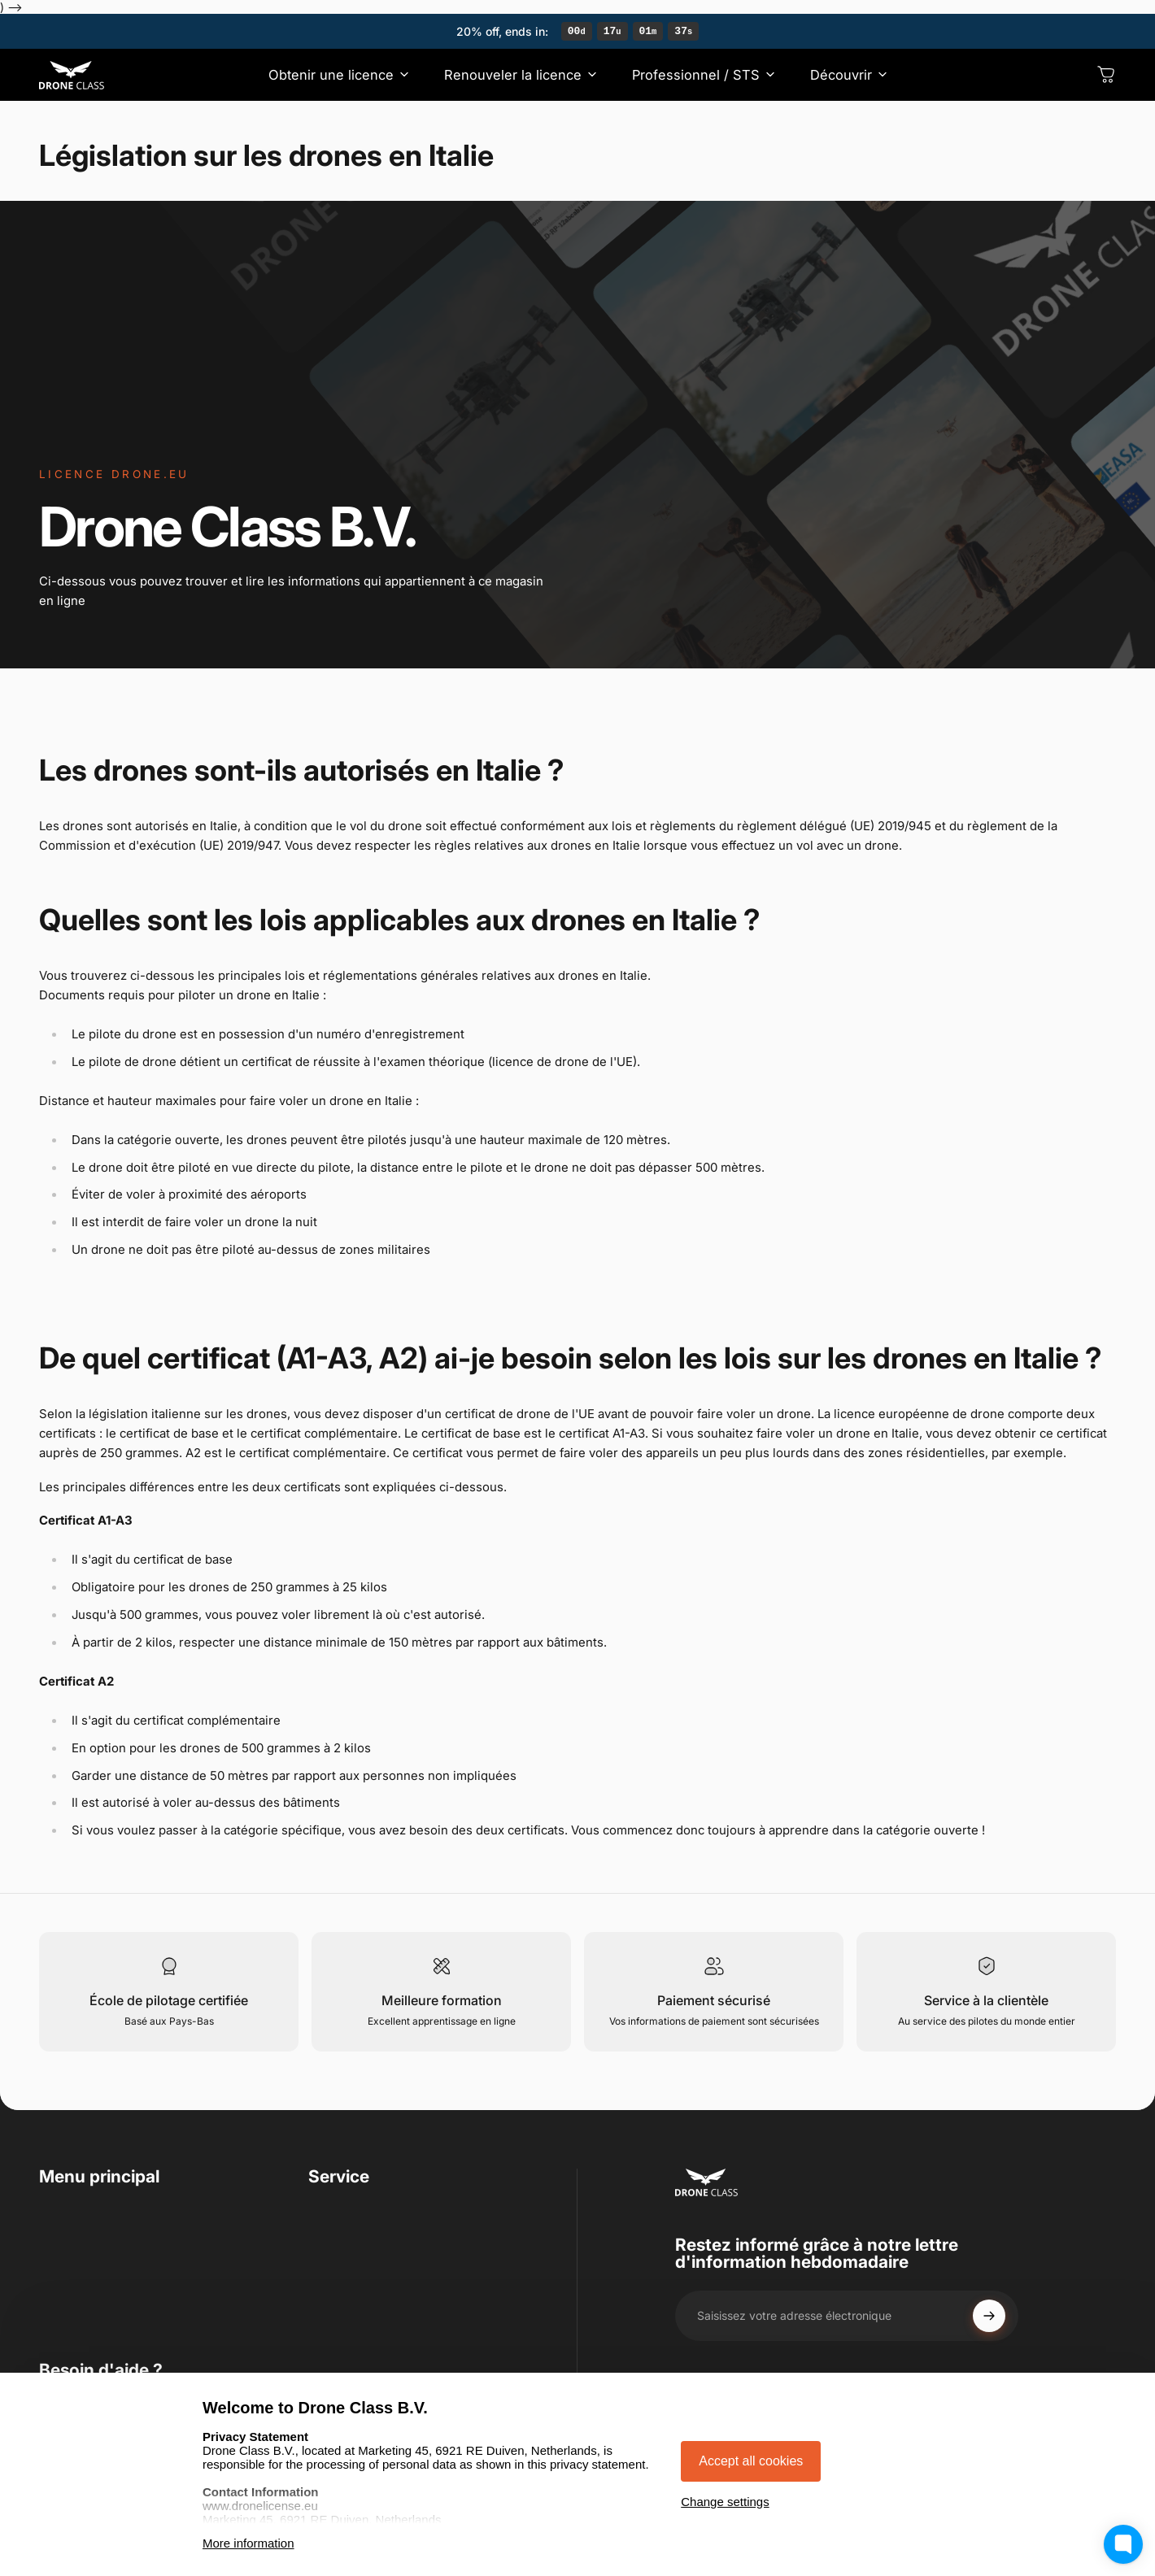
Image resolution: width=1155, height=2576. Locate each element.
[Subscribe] (989, 2318)
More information (248, 2543)
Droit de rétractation (369, 2271)
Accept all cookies (751, 2461)
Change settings (725, 2502)
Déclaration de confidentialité (397, 2245)
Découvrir (69, 2297)
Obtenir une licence (97, 2219)
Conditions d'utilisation (377, 2219)
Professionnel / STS (98, 2271)
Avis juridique (349, 2297)
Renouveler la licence (103, 2245)
